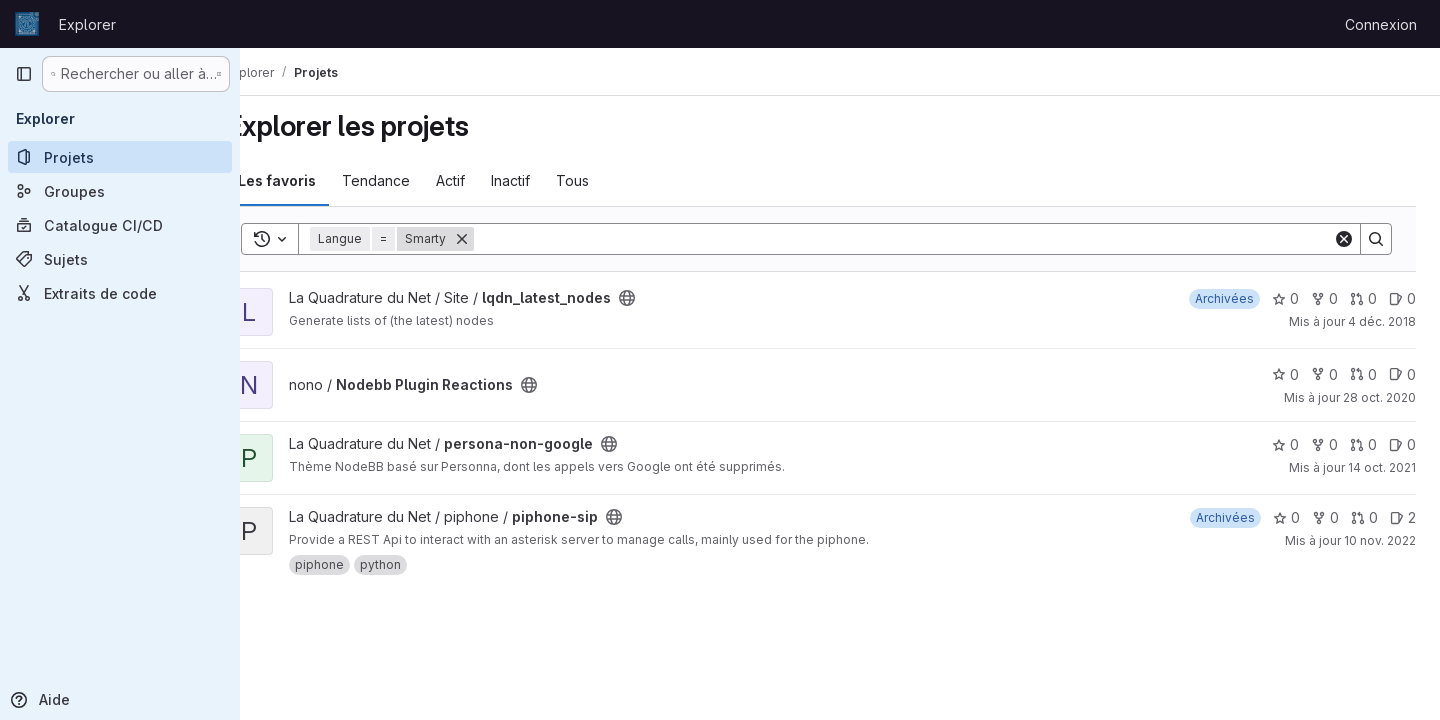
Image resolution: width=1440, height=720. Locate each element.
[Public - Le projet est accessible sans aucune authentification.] (666, 298)
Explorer (87, 24)
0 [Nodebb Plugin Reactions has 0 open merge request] (1363, 374)
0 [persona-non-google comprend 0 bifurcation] (1324, 444)
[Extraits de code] (120, 293)
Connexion (1381, 24)
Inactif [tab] (549, 180)
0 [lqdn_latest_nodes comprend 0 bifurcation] (1324, 298)
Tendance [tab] (415, 180)
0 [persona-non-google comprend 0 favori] (1285, 444)
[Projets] (120, 157)
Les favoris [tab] (316, 180)
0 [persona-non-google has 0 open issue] (1402, 444)
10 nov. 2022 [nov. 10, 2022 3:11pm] (1380, 540)
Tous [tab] (611, 180)
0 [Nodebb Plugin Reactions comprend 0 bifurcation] (1324, 374)
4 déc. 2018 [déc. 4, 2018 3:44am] (1382, 321)
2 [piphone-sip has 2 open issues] (1403, 517)
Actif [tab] (489, 180)
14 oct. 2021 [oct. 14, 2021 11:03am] (1382, 467)
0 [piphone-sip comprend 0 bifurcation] (1325, 517)
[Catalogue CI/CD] (120, 225)
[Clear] (1344, 239)
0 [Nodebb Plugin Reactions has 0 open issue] (1402, 374)
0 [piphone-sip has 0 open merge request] (1364, 517)
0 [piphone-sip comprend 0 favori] (1286, 517)
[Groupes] (120, 191)
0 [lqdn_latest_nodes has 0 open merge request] (1363, 298)
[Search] (923, 239)
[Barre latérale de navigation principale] (24, 74)
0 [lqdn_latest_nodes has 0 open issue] (1402, 298)
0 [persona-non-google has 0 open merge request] (1363, 444)
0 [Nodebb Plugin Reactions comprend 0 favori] (1285, 374)
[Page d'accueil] (27, 24)
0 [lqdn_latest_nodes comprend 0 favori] (1285, 298)
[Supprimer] (501, 239)
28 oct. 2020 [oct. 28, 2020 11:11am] (1379, 397)
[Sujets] (120, 259)
